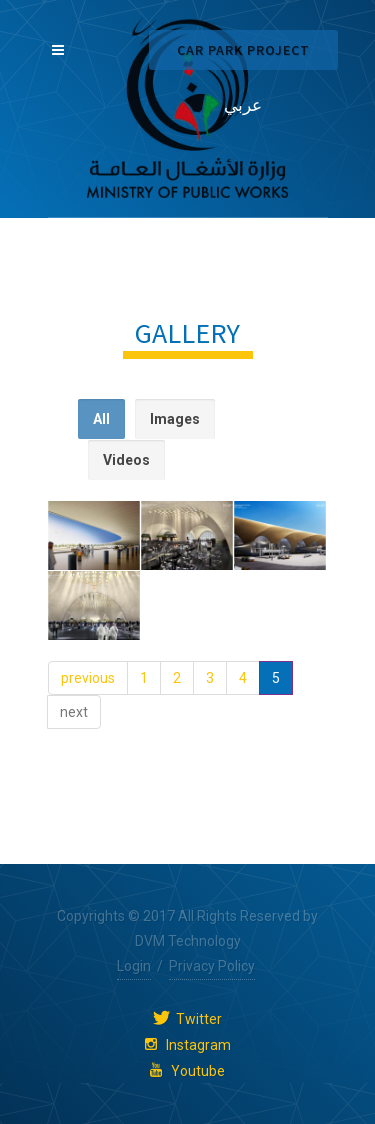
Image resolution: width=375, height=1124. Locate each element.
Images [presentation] (175, 419)
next (74, 712)
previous (88, 678)
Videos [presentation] (126, 460)
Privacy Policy (212, 966)
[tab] (101, 419)
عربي (243, 105)
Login (134, 966)
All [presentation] (101, 419)
